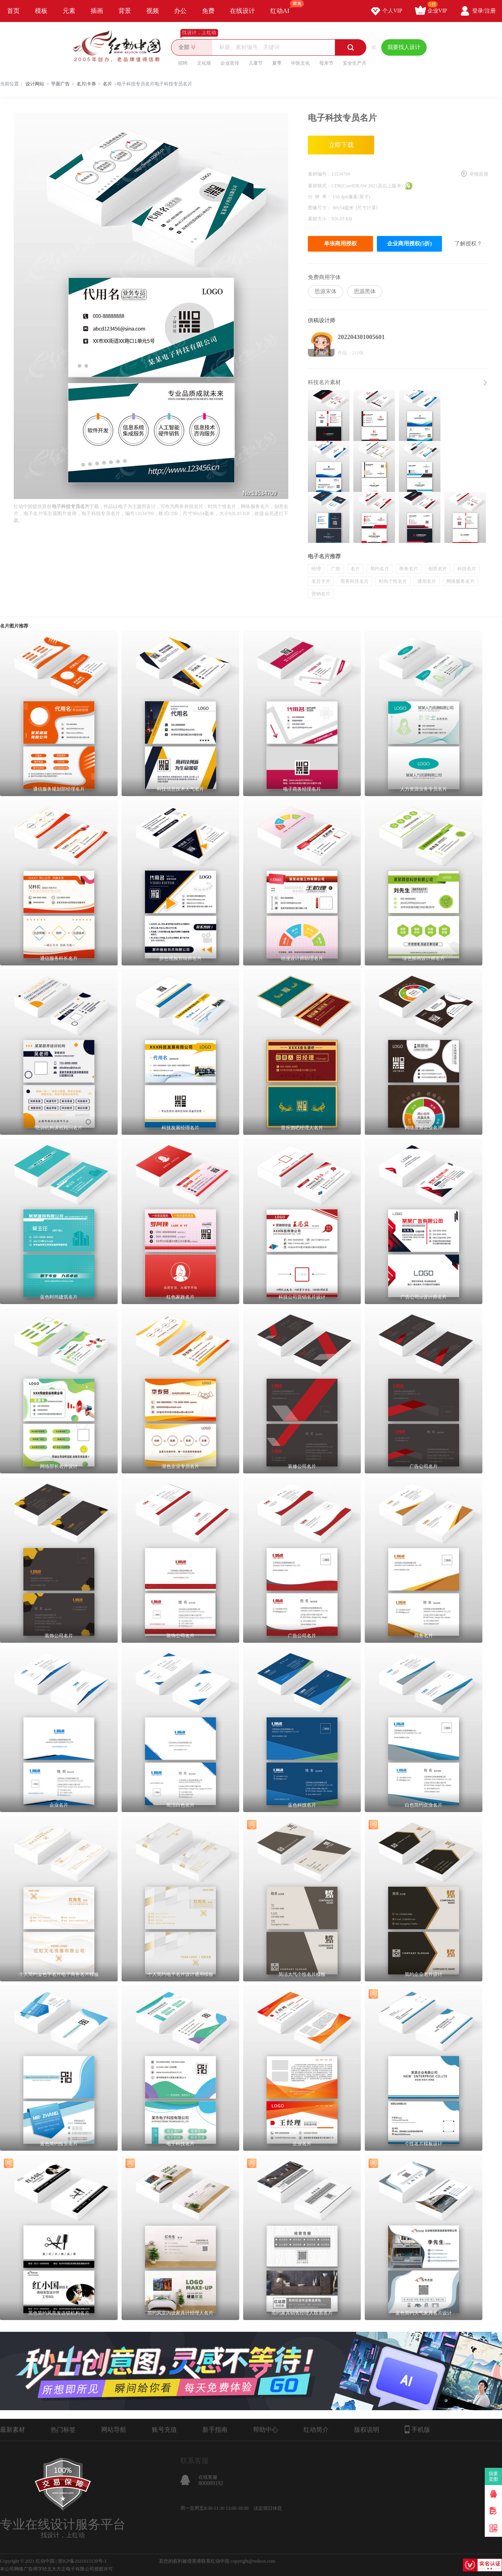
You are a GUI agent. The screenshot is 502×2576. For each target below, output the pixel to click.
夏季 (277, 63)
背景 (124, 10)
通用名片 (426, 581)
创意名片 (437, 568)
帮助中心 (265, 2429)
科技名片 (466, 568)
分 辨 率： (320, 197)
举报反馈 (478, 174)
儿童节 (256, 63)
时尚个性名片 (393, 581)
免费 (208, 10)
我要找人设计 (403, 47)
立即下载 (341, 144)
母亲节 (326, 63)
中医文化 (300, 63)
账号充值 (164, 2429)
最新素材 (12, 2429)
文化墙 (204, 63)
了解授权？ (468, 244)
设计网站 (34, 84)
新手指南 (214, 2429)
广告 (335, 568)
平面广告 (60, 84)
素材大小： (319, 218)
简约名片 (379, 568)
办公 (180, 10)
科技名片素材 (324, 382)
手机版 (417, 2429)
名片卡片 (320, 581)
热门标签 (63, 2429)
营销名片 (320, 594)
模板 (41, 10)
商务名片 (408, 568)
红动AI (283, 7)
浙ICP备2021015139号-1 (82, 2561)
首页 (13, 10)
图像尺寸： (320, 207)
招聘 (182, 63)
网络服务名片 (460, 581)
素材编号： (319, 174)
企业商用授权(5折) (409, 244)
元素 (69, 10)
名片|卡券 (86, 84)
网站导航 (113, 2429)
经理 (316, 568)
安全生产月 (354, 63)
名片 (107, 84)
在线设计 (242, 10)
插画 (97, 10)
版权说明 (366, 2429)
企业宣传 (229, 63)
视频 (152, 10)
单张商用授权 (340, 244)
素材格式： (319, 186)
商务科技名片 (354, 581)
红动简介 (316, 2429)
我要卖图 (493, 2476)
